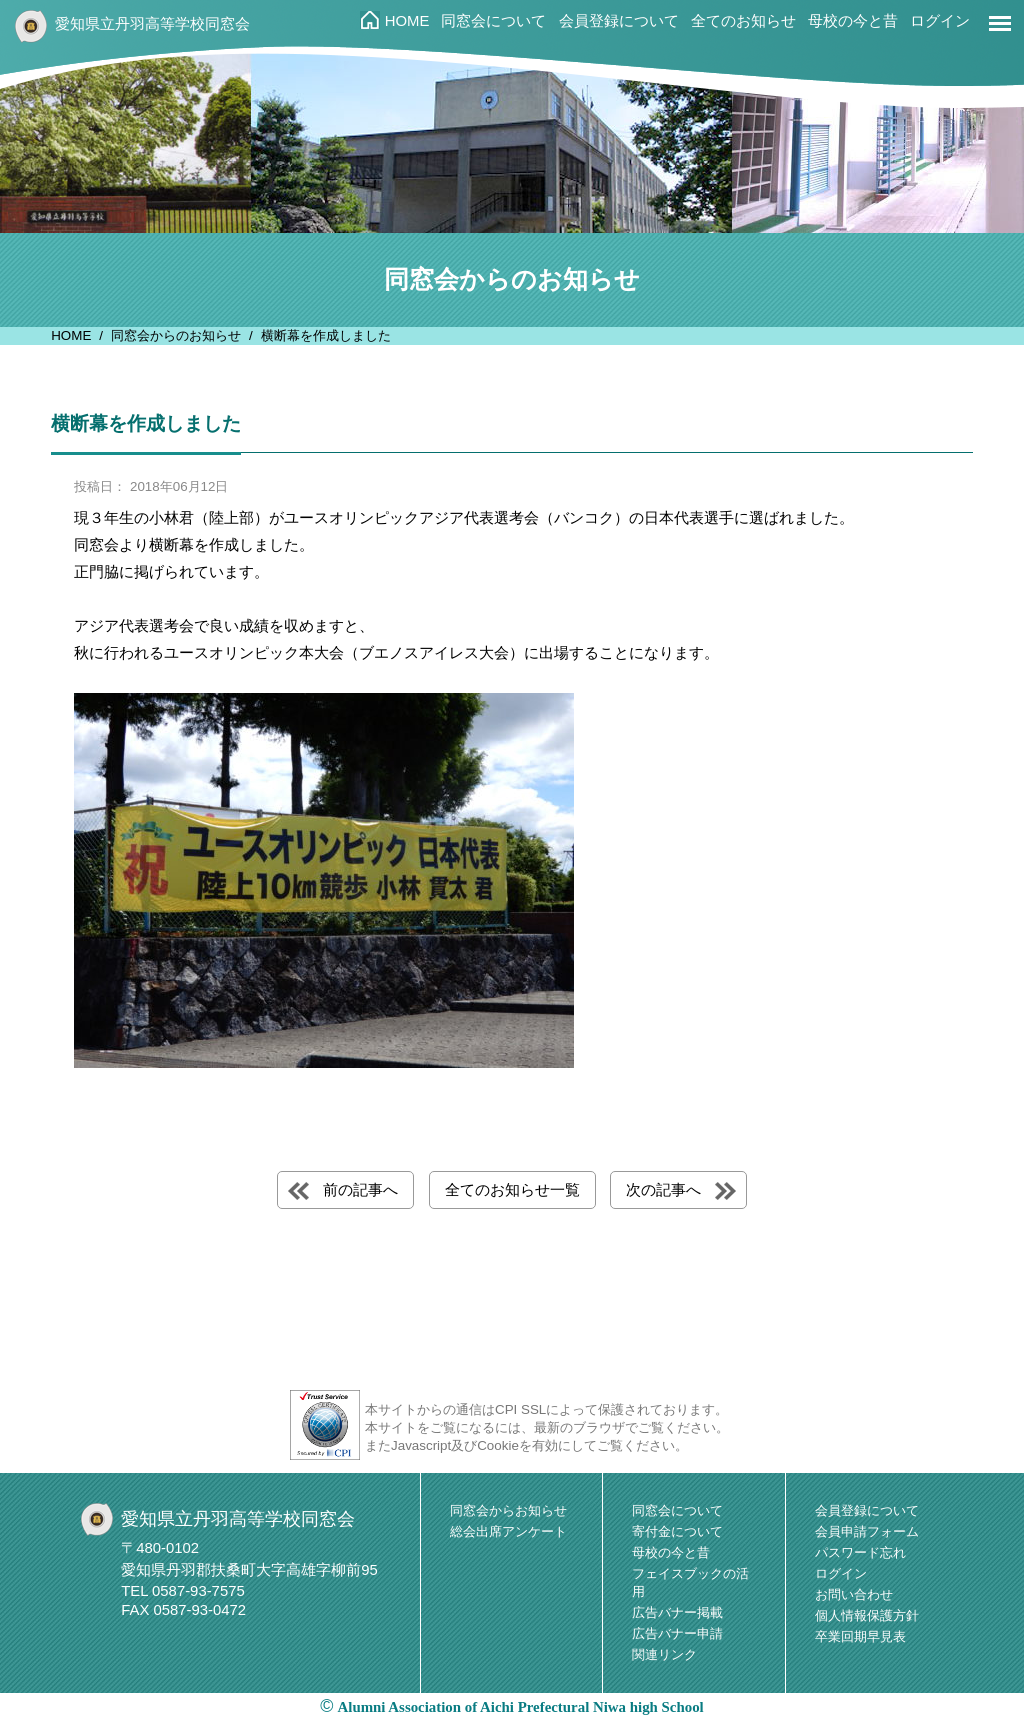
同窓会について (493, 21)
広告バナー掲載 (677, 1612)
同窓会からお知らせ (508, 1510)
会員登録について (619, 21)
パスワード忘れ (860, 1552)
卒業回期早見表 (860, 1636)
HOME (407, 21)
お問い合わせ (854, 1594)
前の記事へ (360, 1190)
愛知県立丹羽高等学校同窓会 (152, 24)
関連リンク (664, 1654)
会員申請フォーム (867, 1531)
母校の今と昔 (853, 21)
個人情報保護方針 (867, 1615)
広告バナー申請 (677, 1633)
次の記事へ (663, 1190)
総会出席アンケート (508, 1531)
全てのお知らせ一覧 (512, 1190)
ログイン (940, 21)
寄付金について (677, 1531)
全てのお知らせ (743, 21)
